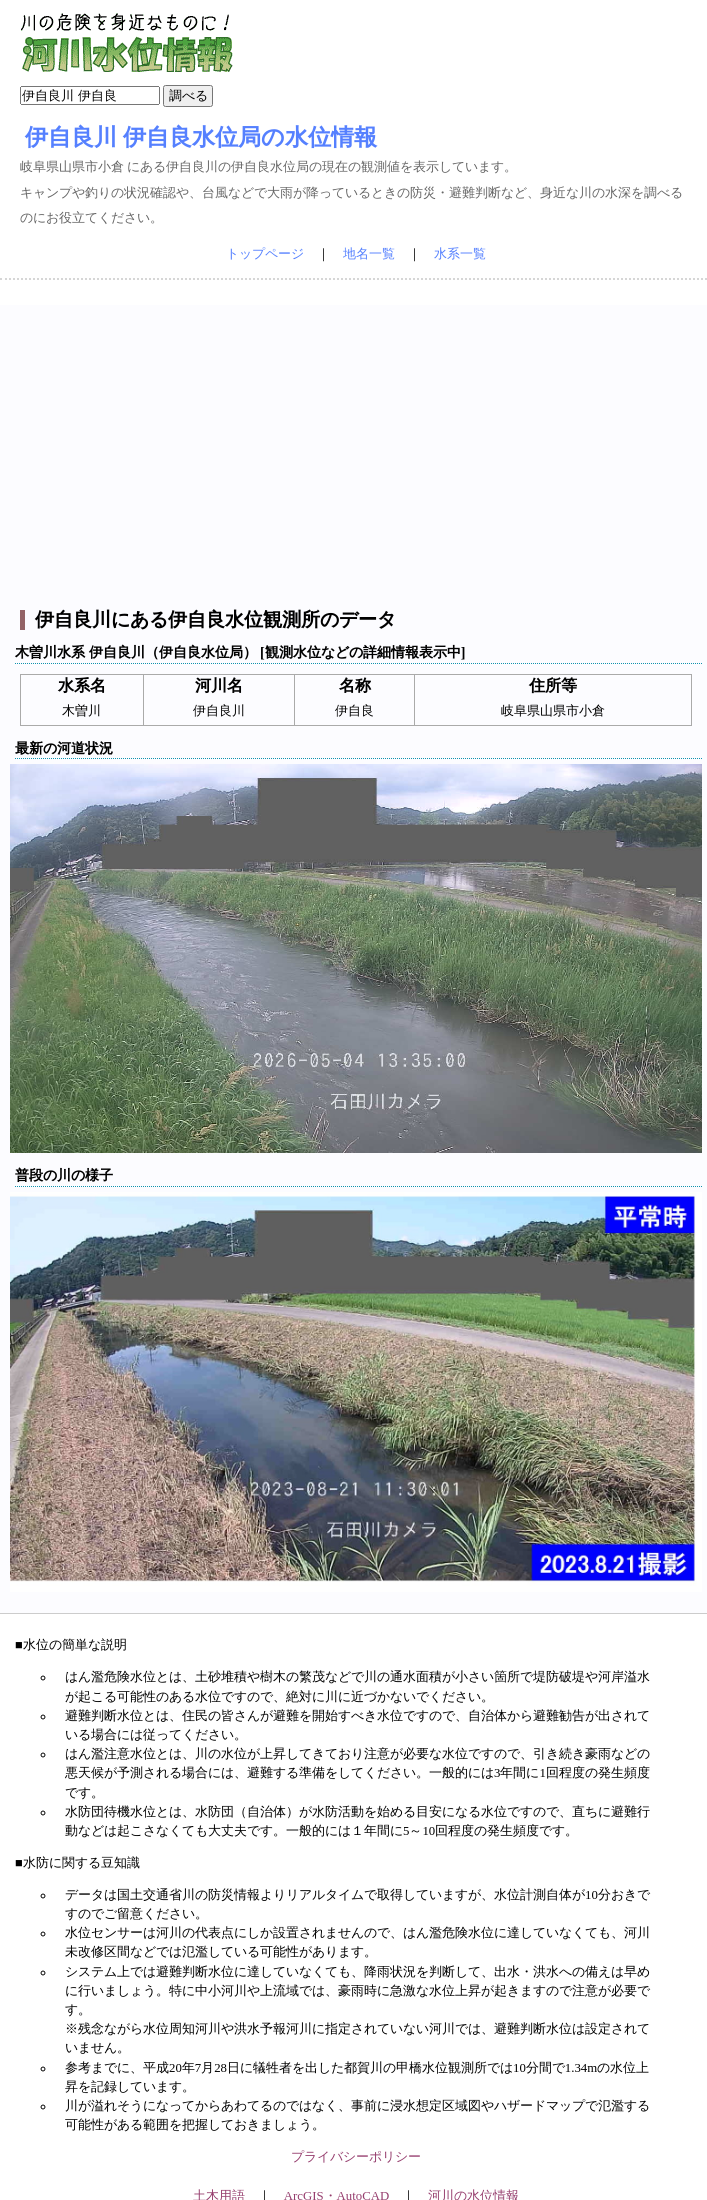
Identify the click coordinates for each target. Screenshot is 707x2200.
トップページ (265, 254)
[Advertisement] (356, 445)
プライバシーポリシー (356, 2157)
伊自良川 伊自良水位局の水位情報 (201, 137)
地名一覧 (369, 254)
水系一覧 (460, 254)
